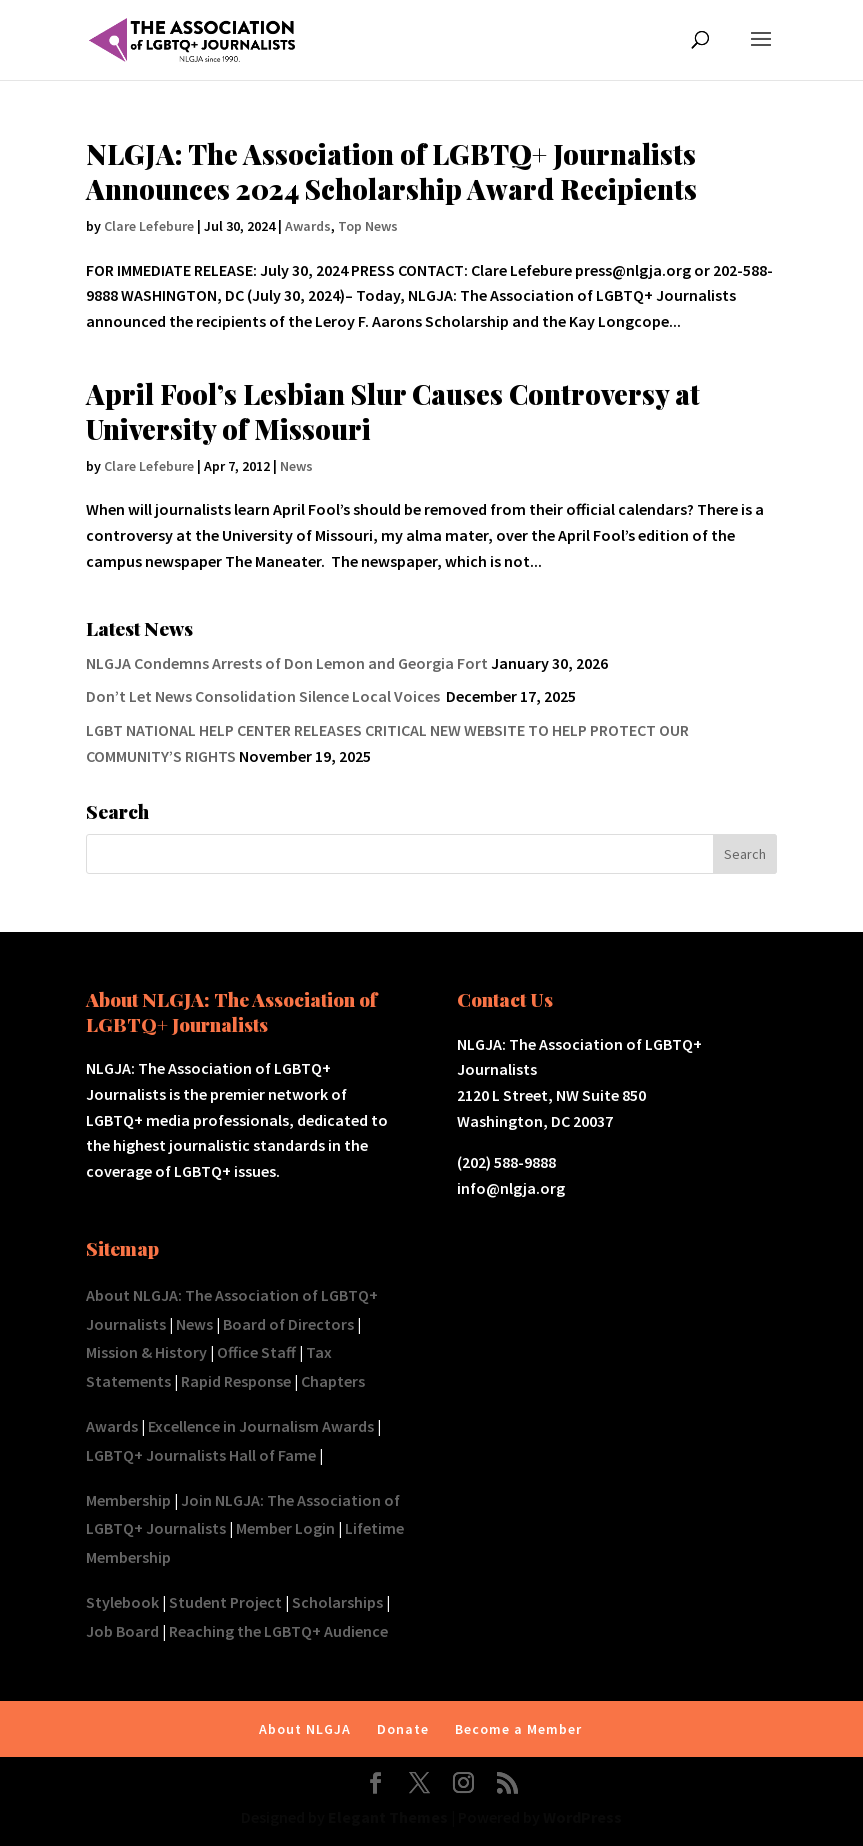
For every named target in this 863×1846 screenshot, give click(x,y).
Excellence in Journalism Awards (261, 1426)
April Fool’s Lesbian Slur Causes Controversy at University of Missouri (393, 411)
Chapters (333, 1381)
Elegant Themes (388, 1817)
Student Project (225, 1602)
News (296, 466)
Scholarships (337, 1602)
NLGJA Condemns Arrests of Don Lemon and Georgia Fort (287, 663)
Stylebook (122, 1602)
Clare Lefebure (149, 226)
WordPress (582, 1817)
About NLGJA (305, 1729)
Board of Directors (288, 1324)
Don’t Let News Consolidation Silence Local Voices (264, 696)
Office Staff (256, 1352)
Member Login (285, 1528)
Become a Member (518, 1729)
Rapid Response (236, 1381)
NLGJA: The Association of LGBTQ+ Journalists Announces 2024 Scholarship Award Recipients (391, 171)
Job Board (122, 1631)
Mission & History (146, 1352)
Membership (128, 1500)
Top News (368, 226)
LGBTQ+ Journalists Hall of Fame (201, 1455)
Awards (308, 226)
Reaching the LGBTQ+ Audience (278, 1631)
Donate (403, 1729)
